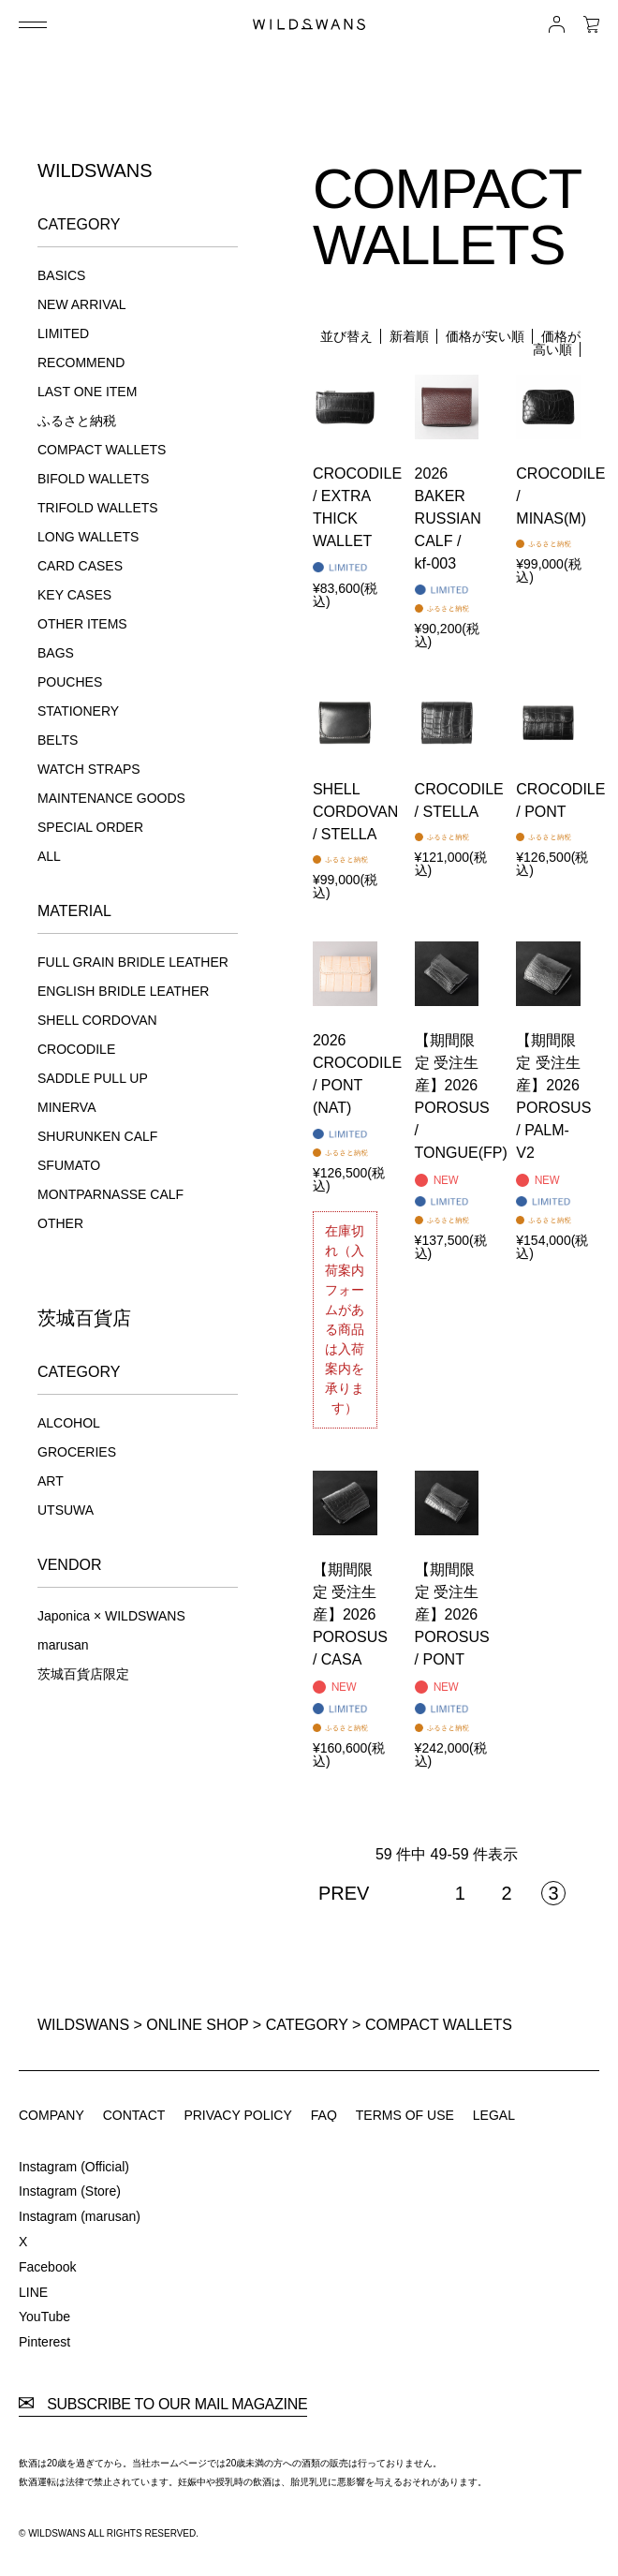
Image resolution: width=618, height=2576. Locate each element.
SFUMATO (68, 1165)
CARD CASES (80, 565)
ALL (49, 856)
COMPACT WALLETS (101, 449)
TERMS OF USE (405, 2115)
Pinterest (44, 2341)
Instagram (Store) (70, 2191)
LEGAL (494, 2115)
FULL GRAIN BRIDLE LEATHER (132, 962)
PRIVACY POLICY (237, 2115)
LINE (33, 2292)
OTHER (60, 1223)
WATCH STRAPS (88, 769)
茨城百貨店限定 (83, 1673)
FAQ (324, 2115)
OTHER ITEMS (82, 623)
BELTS (57, 740)
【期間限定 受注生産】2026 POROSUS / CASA (350, 1614)
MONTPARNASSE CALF (110, 1194)
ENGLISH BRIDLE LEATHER (123, 991)
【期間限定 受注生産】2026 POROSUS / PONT (452, 1614)
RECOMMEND (81, 362)
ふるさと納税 (76, 420)
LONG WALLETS (88, 536)
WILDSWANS (83, 2025)
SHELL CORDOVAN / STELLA (355, 811)
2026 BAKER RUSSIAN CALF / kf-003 (448, 518)
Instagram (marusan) (79, 2216)
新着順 (409, 336)
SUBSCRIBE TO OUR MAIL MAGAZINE (163, 2404)
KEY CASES (74, 594)
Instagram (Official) (74, 2166)
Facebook (47, 2266)
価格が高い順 (557, 343)
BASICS (61, 275)
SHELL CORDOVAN (97, 1020)
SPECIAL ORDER (90, 827)
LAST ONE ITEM (87, 391)
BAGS (55, 652)
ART (50, 1480)
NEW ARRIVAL (81, 304)
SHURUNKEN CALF (97, 1136)
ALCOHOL (68, 1422)
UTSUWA (65, 1510)
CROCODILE (76, 1049)
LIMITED (63, 333)
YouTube (44, 2316)
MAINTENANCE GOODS (111, 798)
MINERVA (66, 1107)
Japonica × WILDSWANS (111, 1615)
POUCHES (69, 681)
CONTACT (134, 2115)
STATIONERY (78, 710)
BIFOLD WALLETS (93, 478)
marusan (62, 1644)
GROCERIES (76, 1451)
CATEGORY (307, 2025)
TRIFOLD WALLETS (97, 507)
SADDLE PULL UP (92, 1078)
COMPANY (51, 2115)
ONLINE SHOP (197, 2025)
